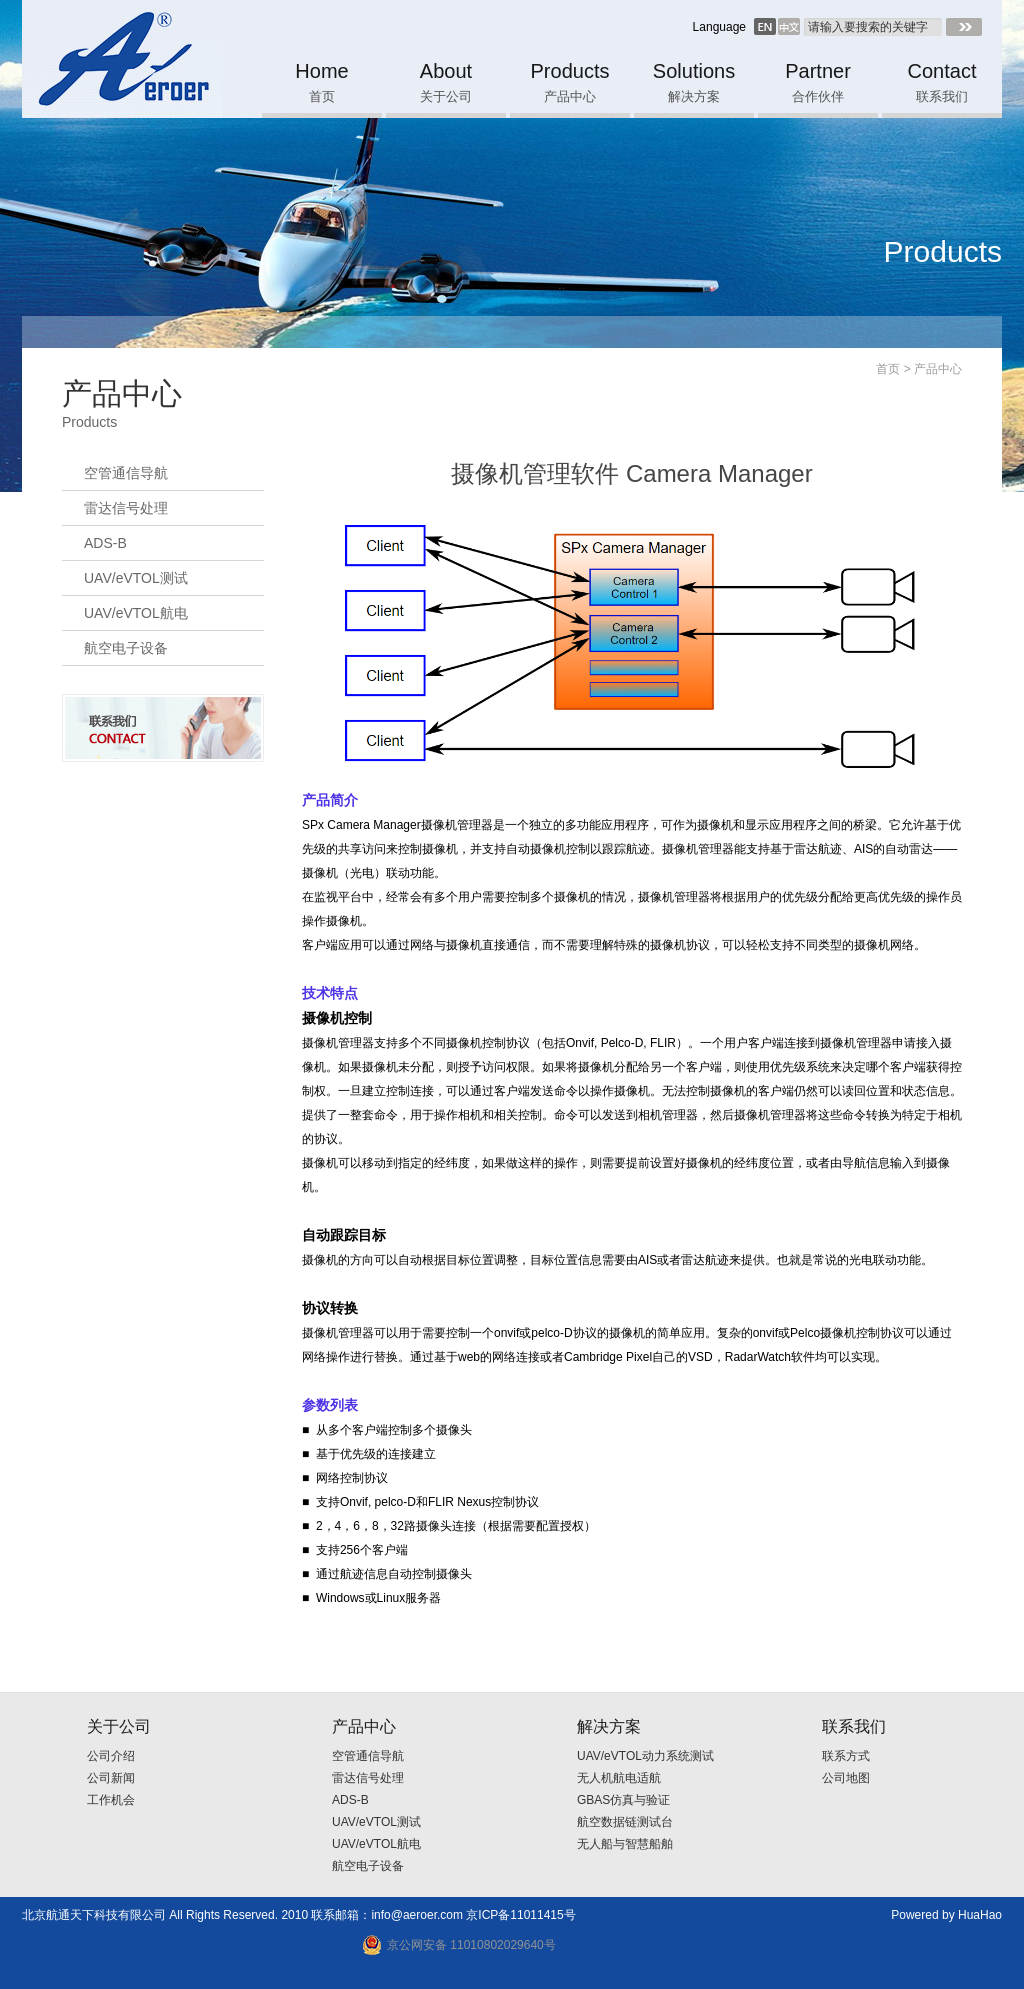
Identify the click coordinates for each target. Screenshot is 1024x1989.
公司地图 (846, 1778)
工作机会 (111, 1800)
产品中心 (938, 369)
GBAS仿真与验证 (623, 1800)
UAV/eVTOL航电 (136, 613)
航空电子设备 (126, 648)
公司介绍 (111, 1756)
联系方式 (846, 1756)
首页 (888, 369)
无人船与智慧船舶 (625, 1844)
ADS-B (105, 543)
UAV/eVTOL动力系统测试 (645, 1756)
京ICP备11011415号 (520, 1915)
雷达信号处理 (126, 508)
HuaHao (980, 1915)
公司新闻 (111, 1778)
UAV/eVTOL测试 (136, 578)
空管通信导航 (126, 473)
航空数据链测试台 (625, 1822)
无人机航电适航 (619, 1778)
